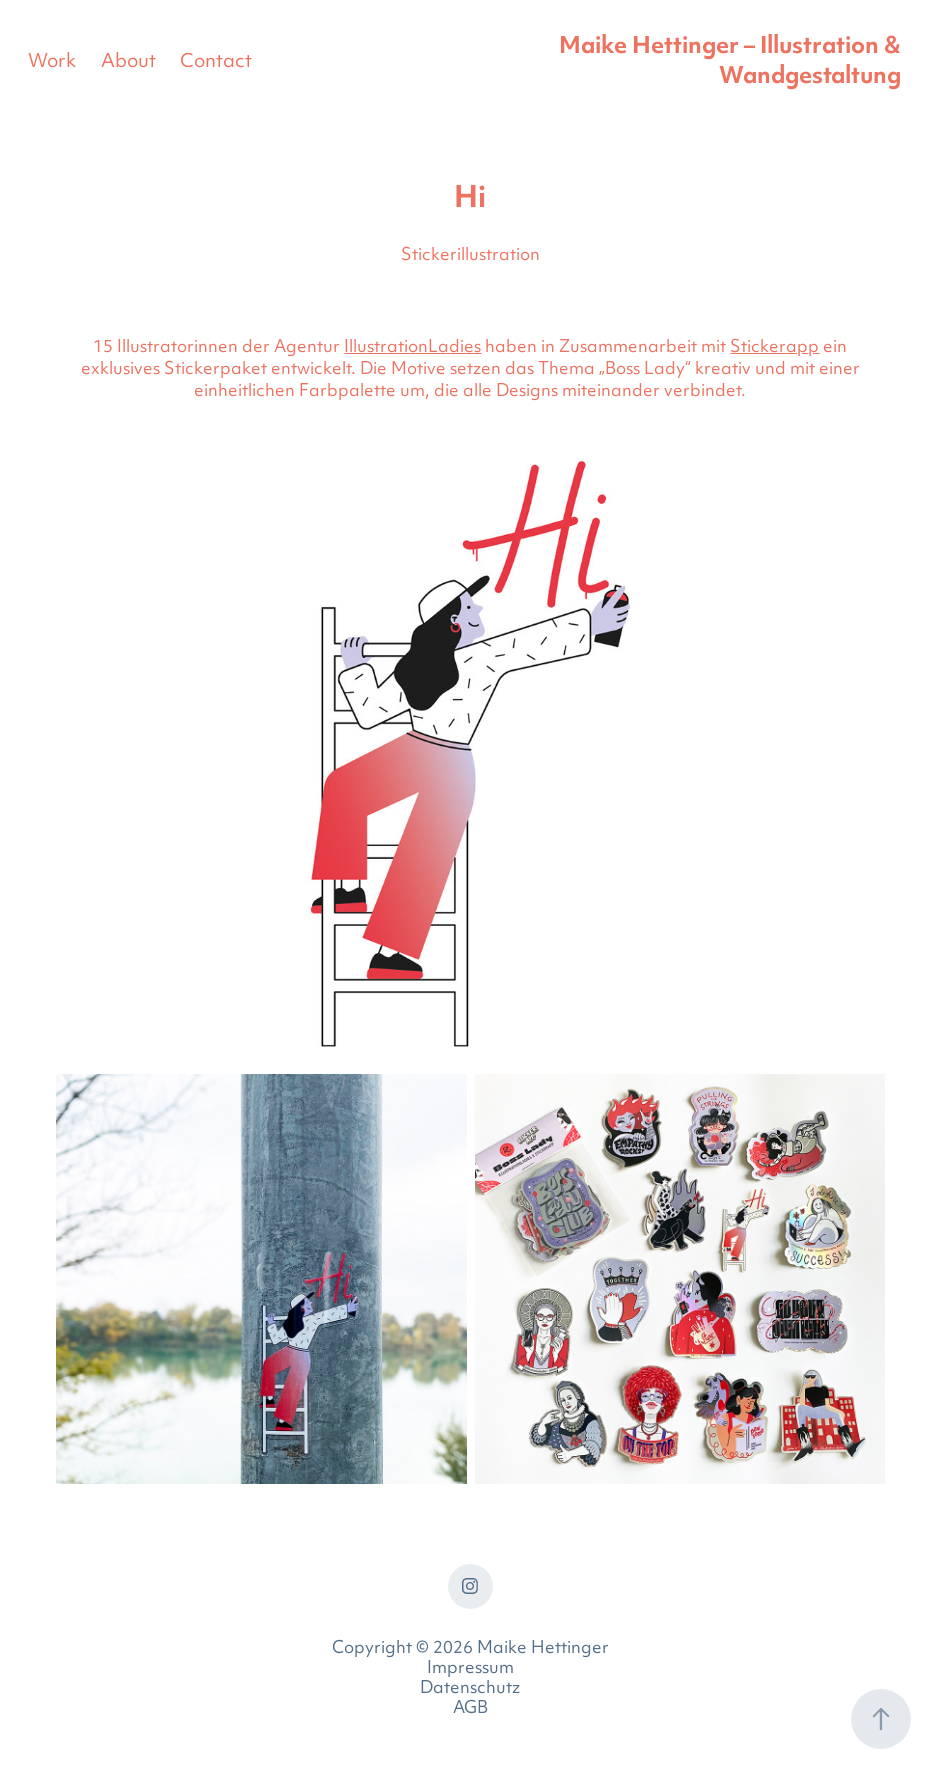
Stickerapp (774, 348)
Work (52, 62)
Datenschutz (470, 1689)
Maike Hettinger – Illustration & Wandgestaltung (732, 62)
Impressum (470, 1669)
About (128, 62)
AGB (470, 1709)
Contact (216, 62)
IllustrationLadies (412, 348)
